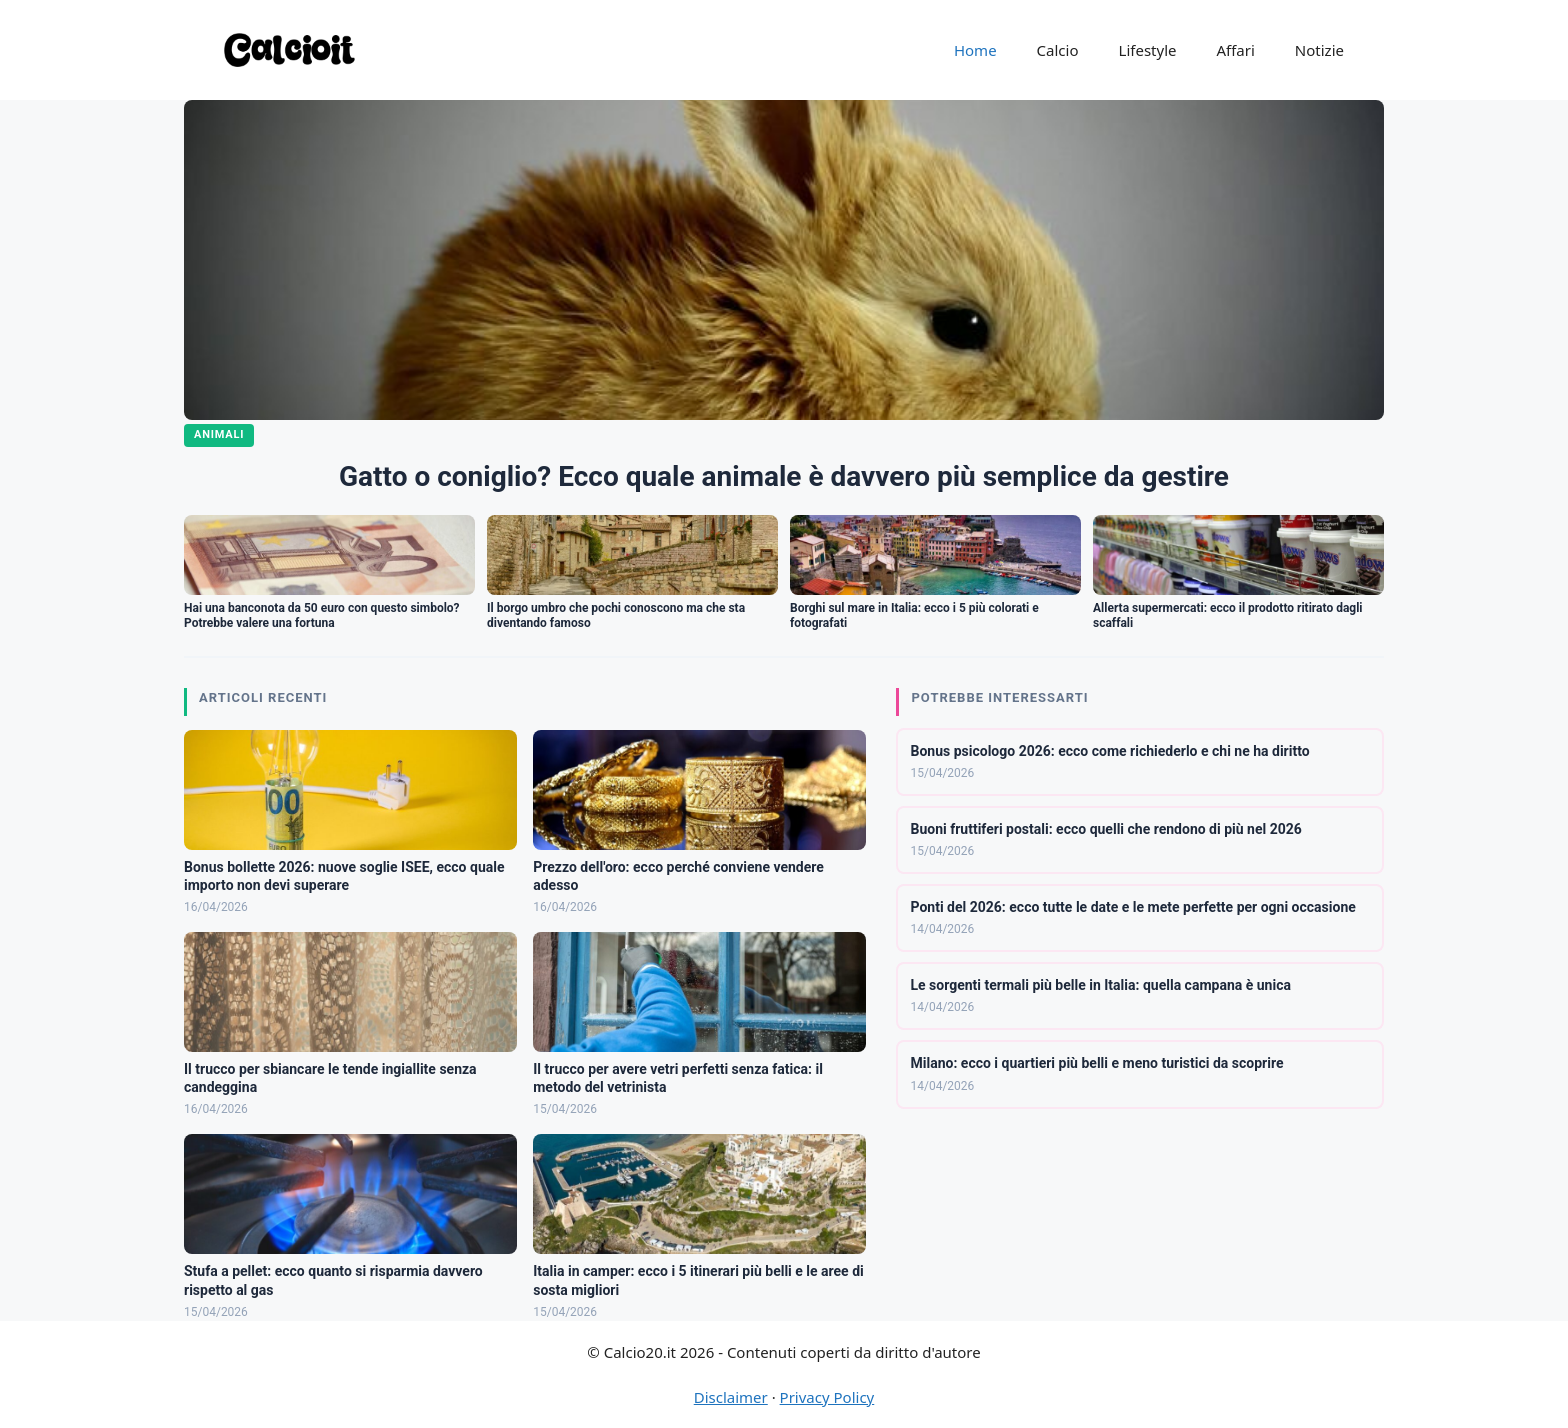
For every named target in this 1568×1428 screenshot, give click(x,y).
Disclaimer (731, 1397)
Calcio (1058, 50)
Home (975, 50)
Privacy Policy (827, 1397)
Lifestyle (1148, 50)
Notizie (1319, 50)
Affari (1235, 50)
